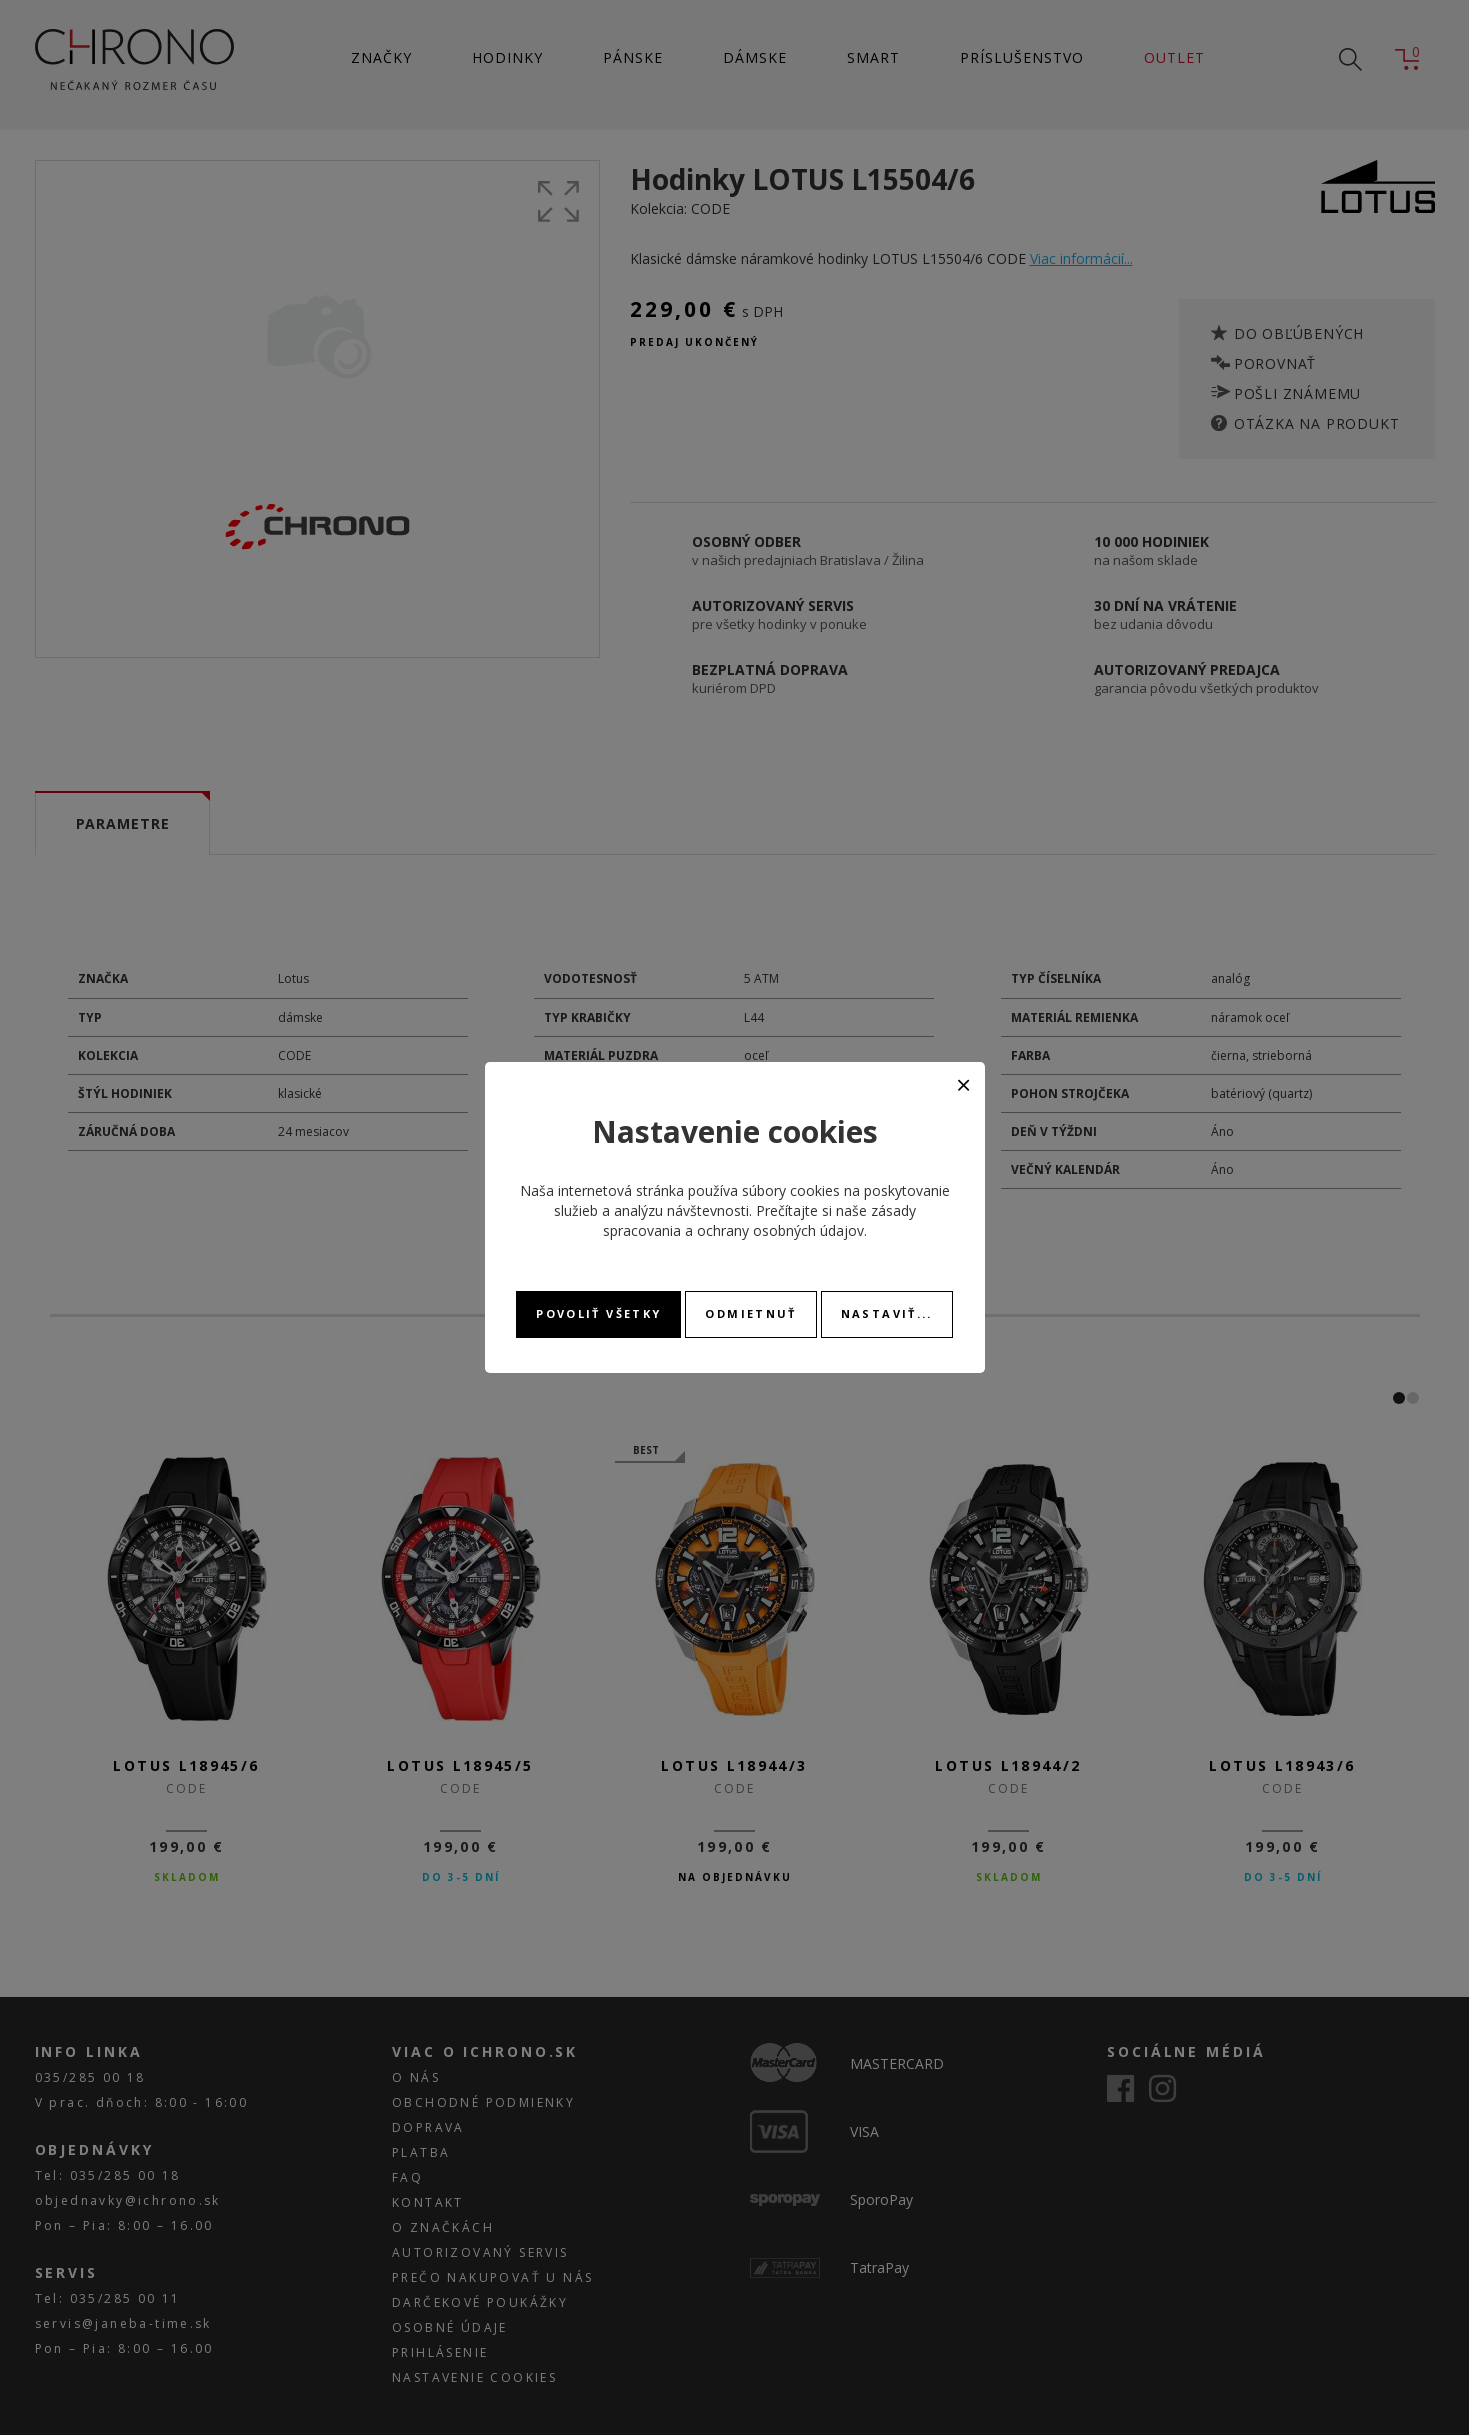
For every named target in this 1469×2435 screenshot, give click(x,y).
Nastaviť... (887, 1313)
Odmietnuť (750, 1313)
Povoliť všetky (598, 1313)
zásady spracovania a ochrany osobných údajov (759, 1220)
